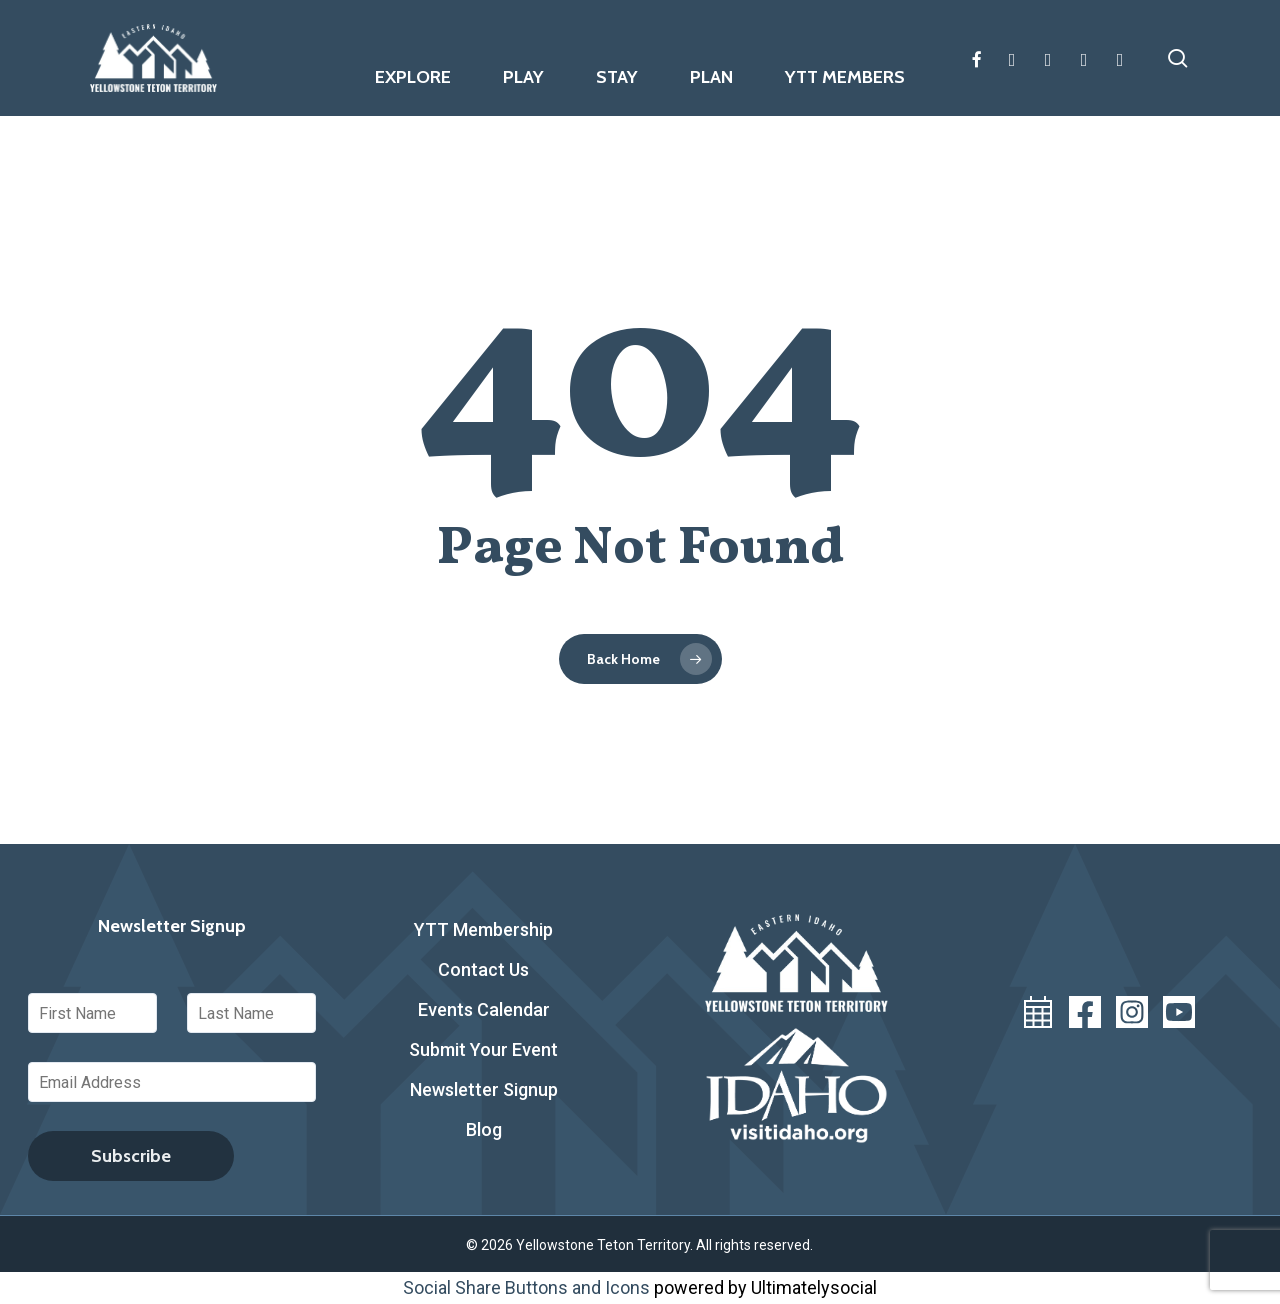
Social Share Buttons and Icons (526, 1287)
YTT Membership (483, 929)
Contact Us (483, 969)
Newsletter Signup (484, 1089)
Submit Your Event (483, 1049)
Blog (484, 1129)
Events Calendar (484, 1009)
